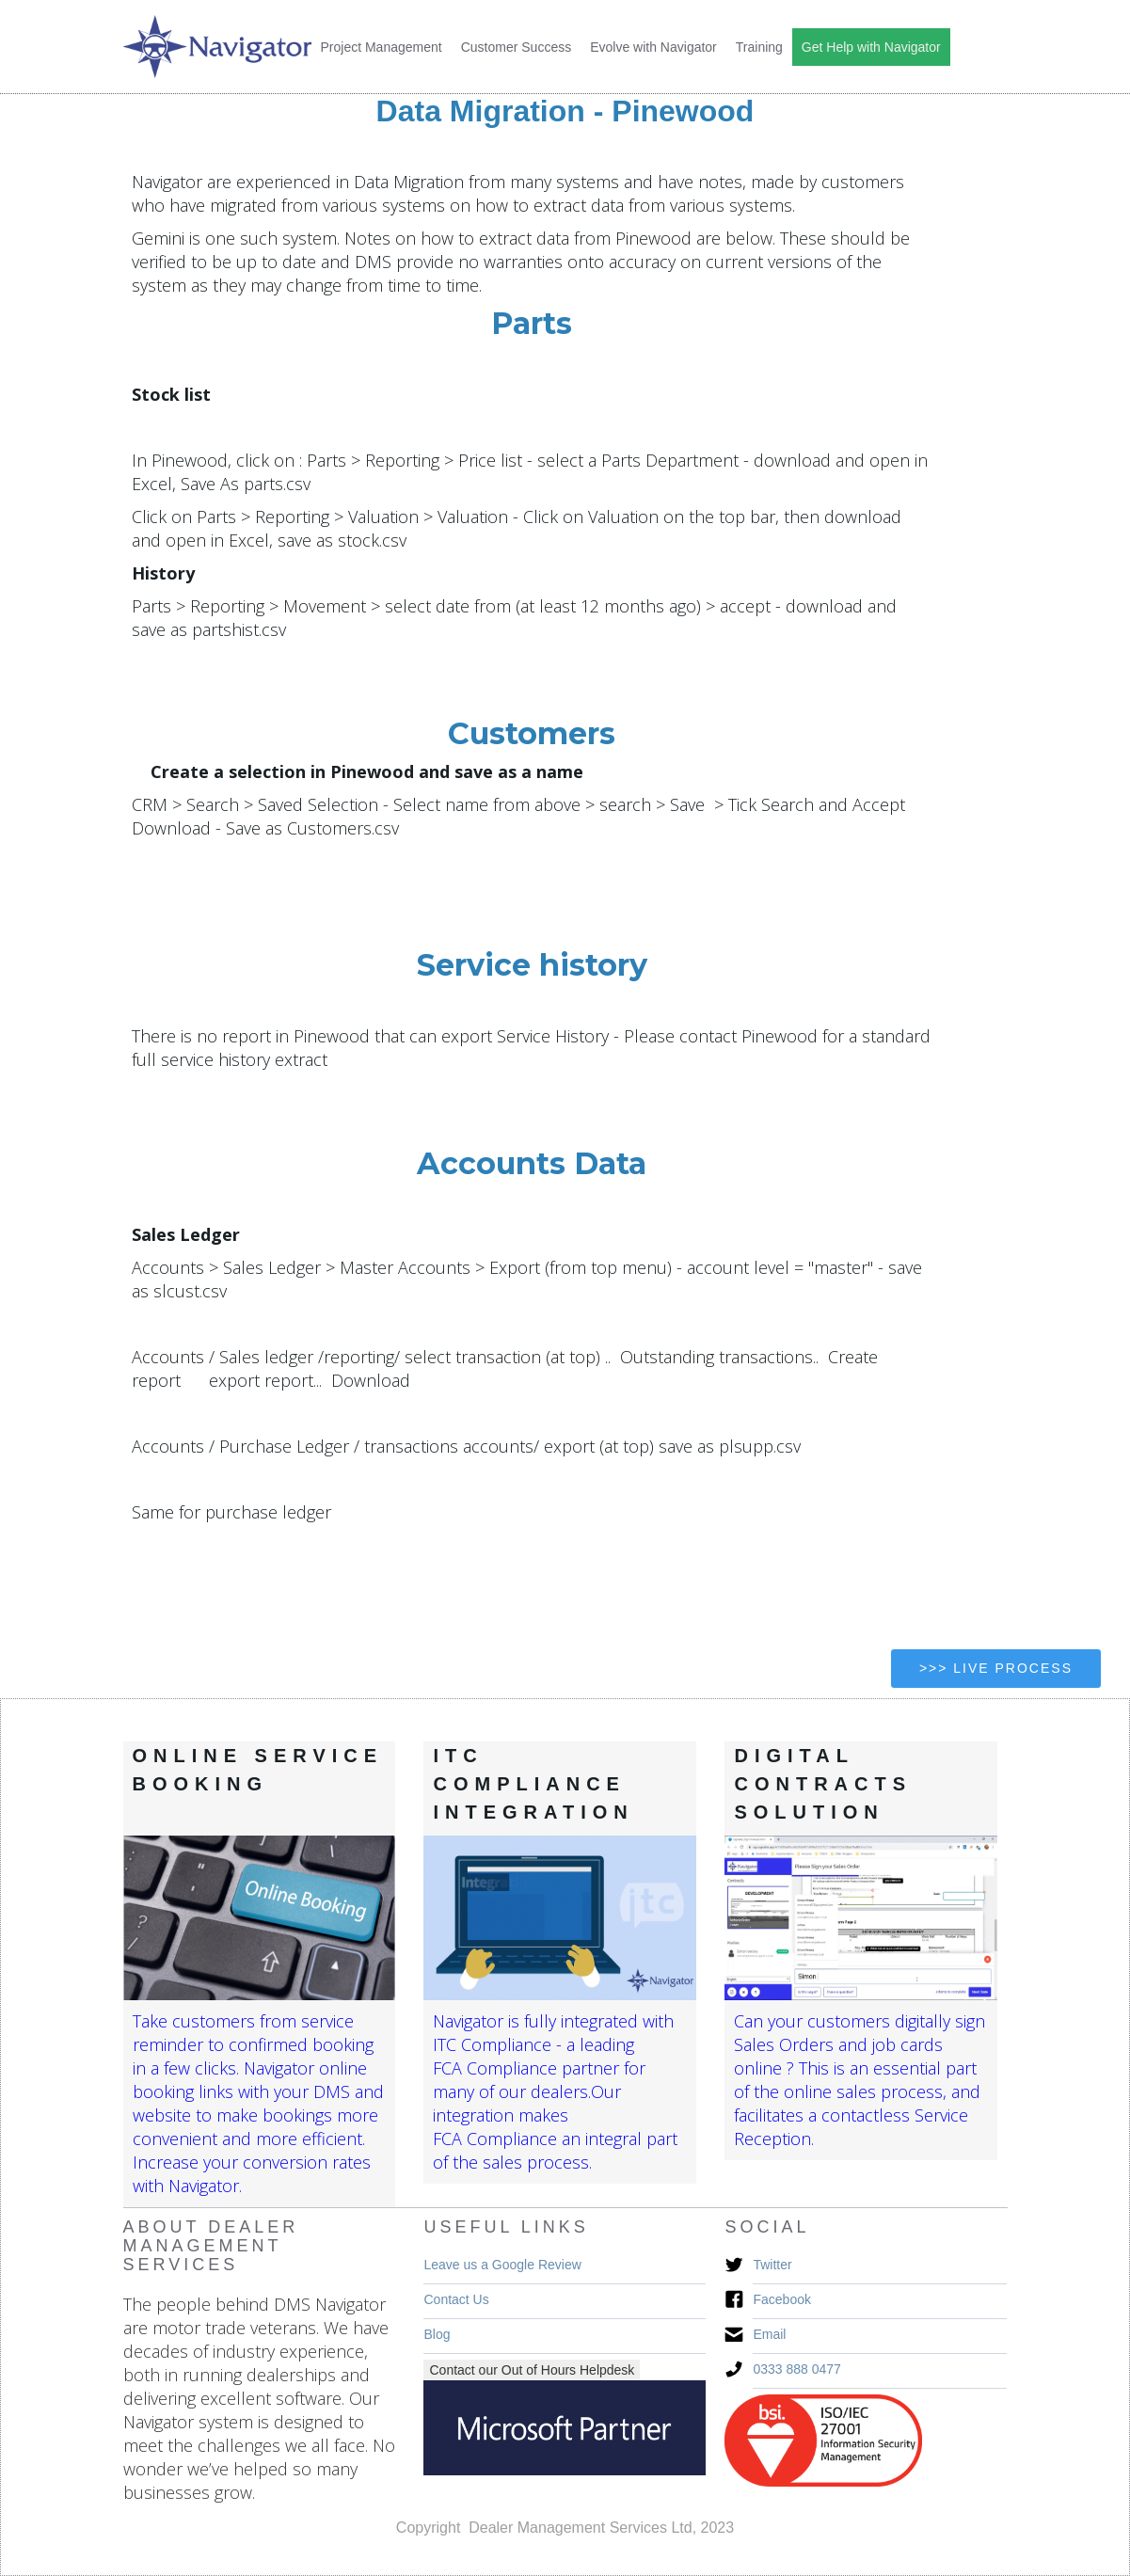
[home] (217, 46)
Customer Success (516, 47)
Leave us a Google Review (502, 2264)
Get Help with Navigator (871, 47)
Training (759, 47)
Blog (436, 2334)
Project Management (381, 47)
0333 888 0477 (796, 2369)
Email (769, 2334)
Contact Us (455, 2299)
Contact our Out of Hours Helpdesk (531, 2369)
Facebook (781, 2299)
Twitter (772, 2264)
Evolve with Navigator (653, 47)
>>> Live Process (996, 1668)
